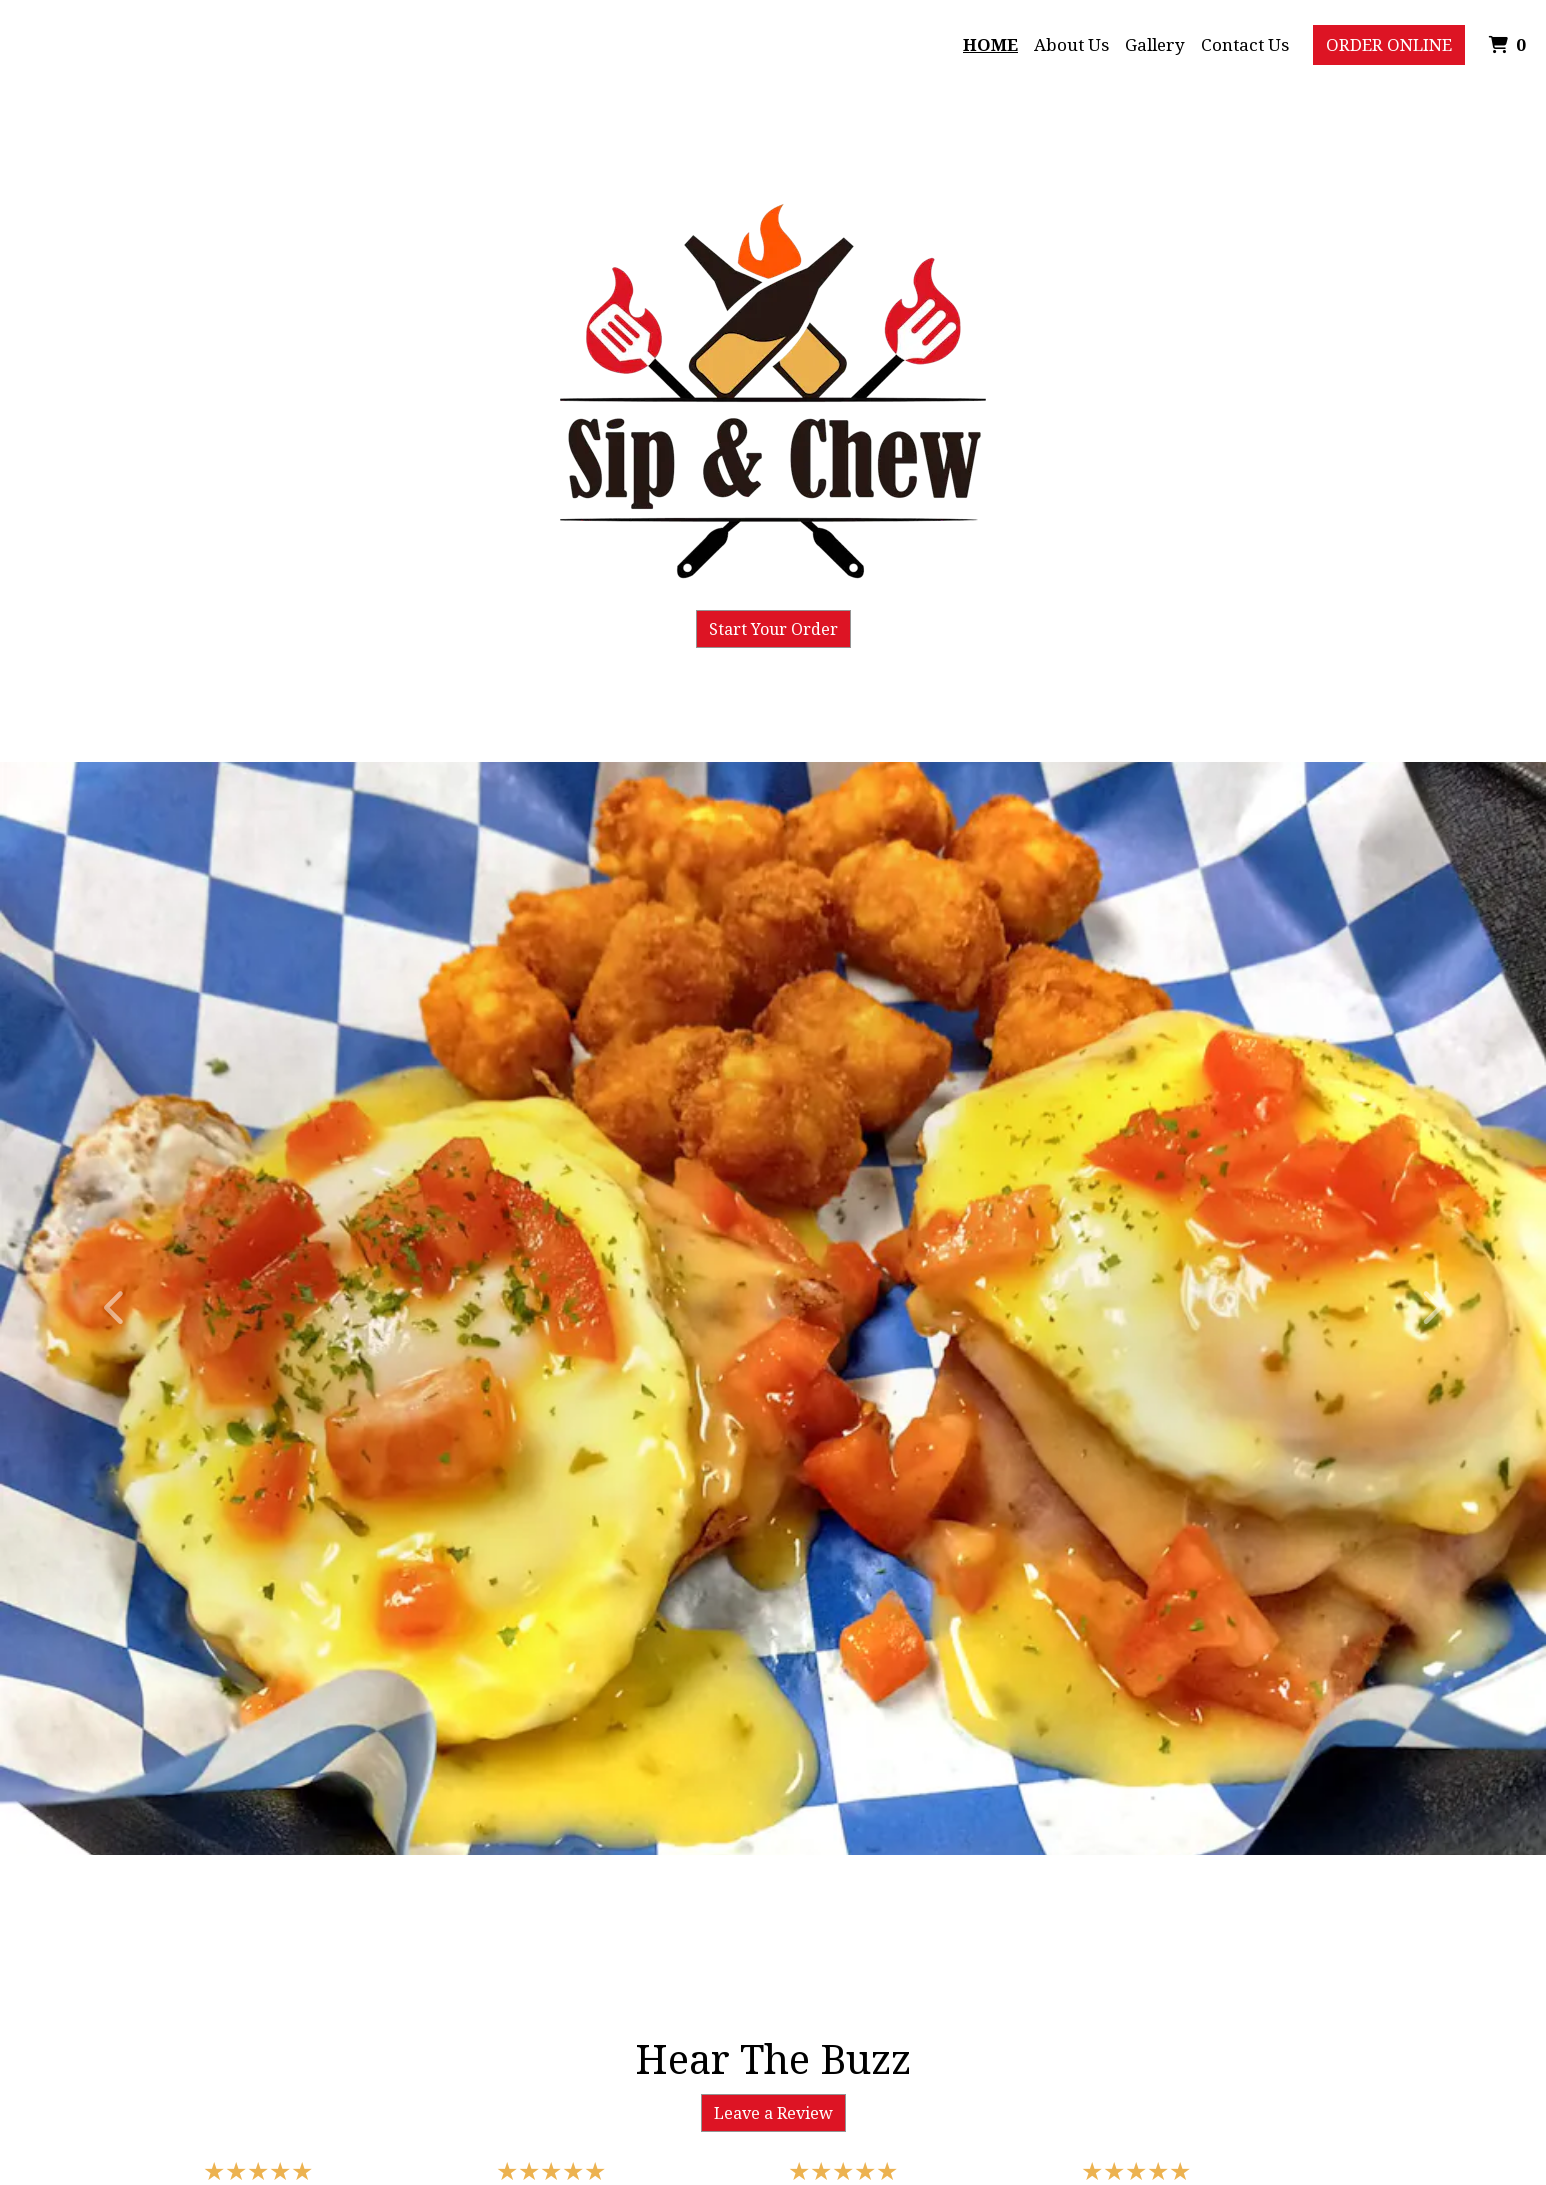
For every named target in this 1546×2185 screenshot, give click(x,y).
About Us (1071, 44)
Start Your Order (773, 629)
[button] (116, 1308)
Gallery (1155, 44)
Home (990, 44)
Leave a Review (773, 2113)
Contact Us (1245, 44)
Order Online (1389, 44)
